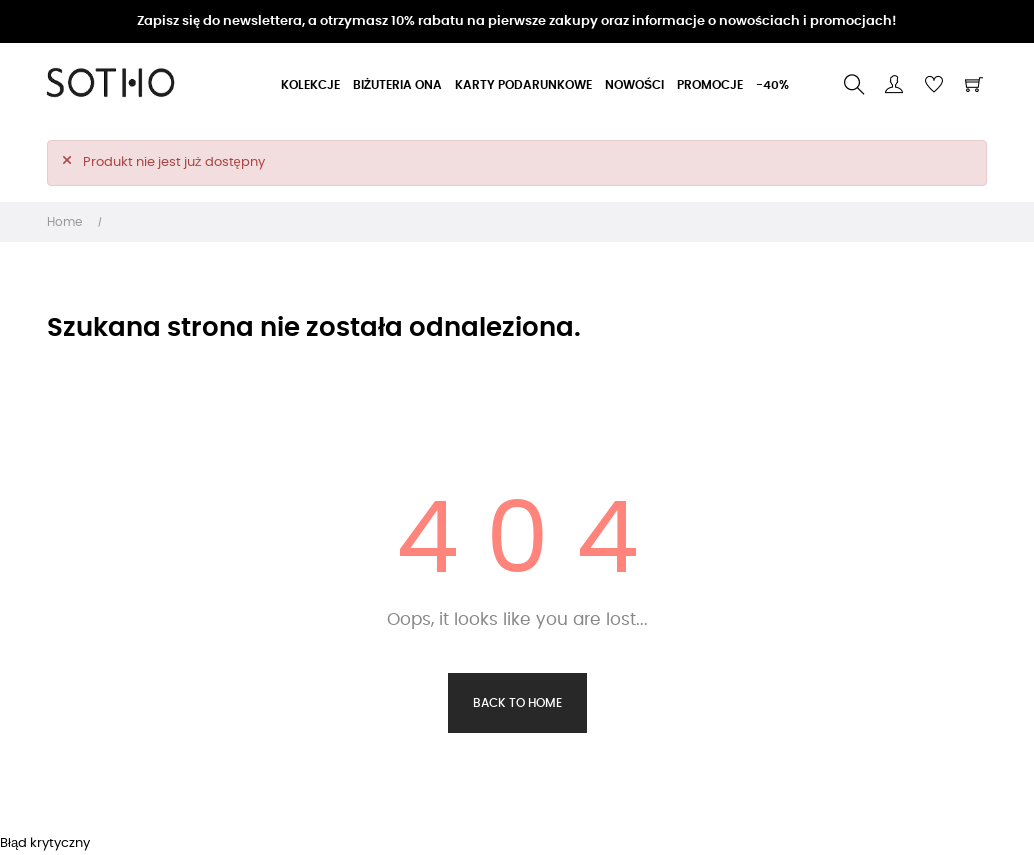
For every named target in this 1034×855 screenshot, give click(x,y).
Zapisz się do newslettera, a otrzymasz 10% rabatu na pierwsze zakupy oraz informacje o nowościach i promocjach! (517, 21)
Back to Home (517, 703)
